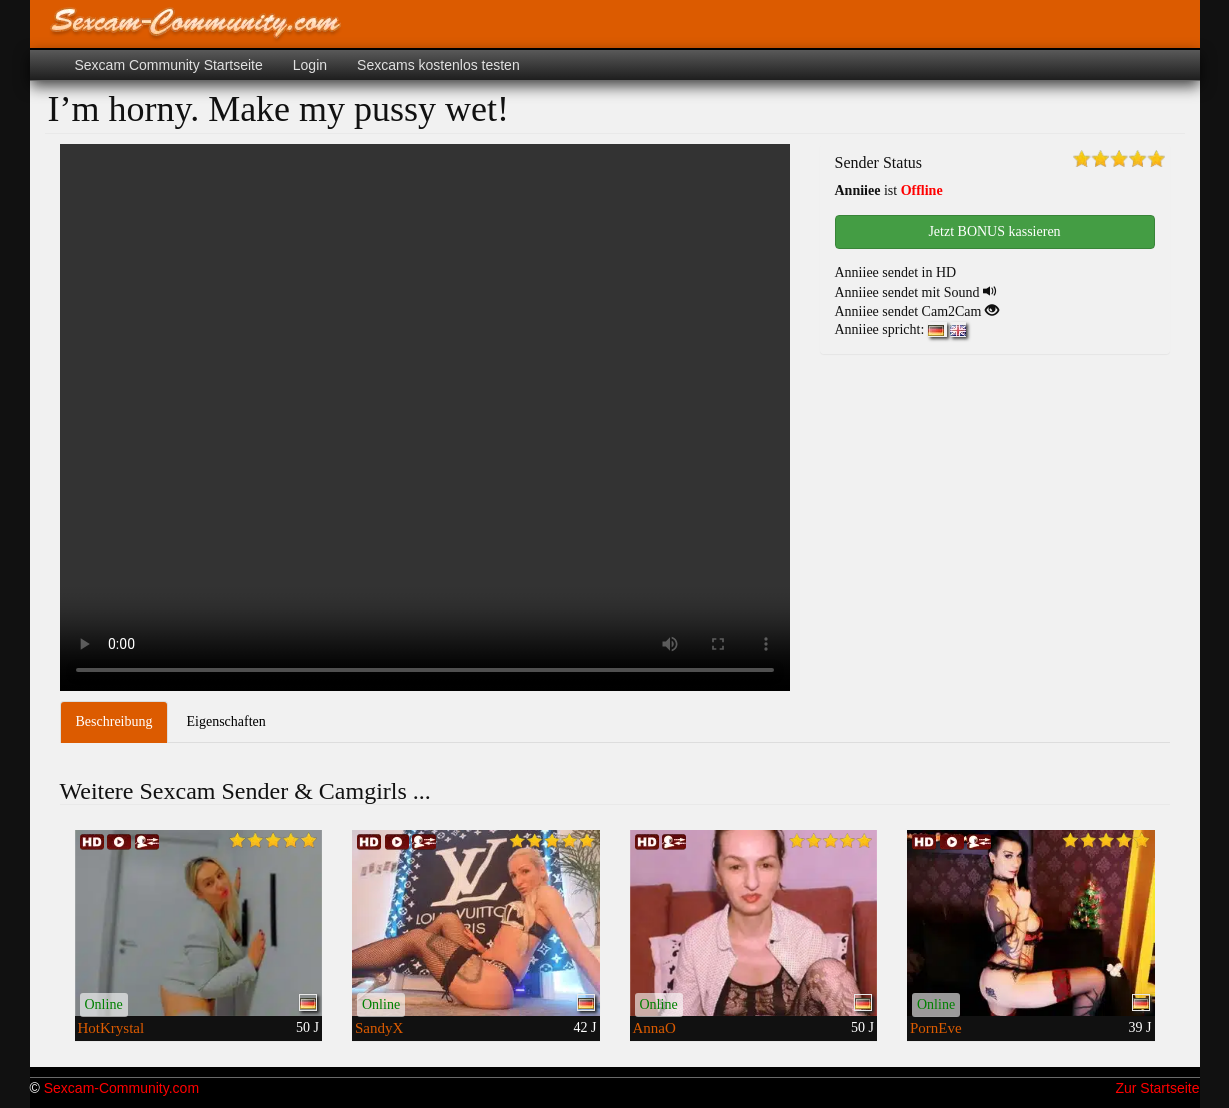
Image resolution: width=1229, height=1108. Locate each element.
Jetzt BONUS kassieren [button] (994, 231)
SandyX (379, 1028)
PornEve (936, 1028)
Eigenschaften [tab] (225, 721)
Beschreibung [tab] (114, 721)
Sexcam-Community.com (121, 1088)
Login (310, 65)
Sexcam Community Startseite (169, 65)
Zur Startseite (1157, 1088)
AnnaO (654, 1028)
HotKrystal (111, 1028)
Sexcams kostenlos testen (438, 65)
